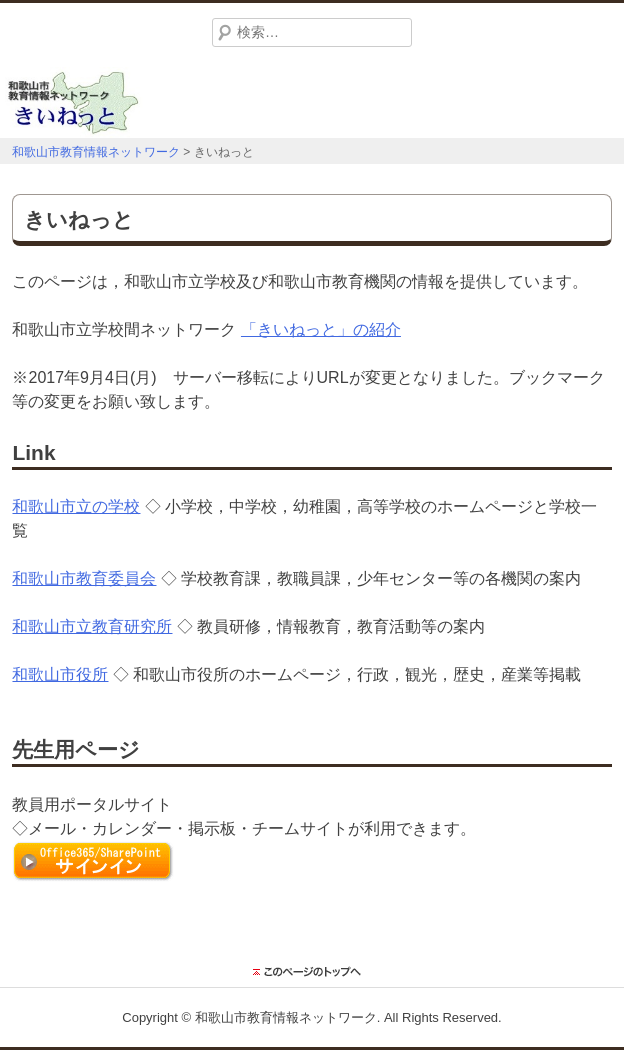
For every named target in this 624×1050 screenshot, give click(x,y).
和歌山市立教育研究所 (92, 626)
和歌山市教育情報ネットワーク (286, 1017)
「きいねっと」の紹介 (321, 329)
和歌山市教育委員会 (84, 578)
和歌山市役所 (60, 674)
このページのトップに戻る (312, 972)
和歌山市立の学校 (76, 506)
